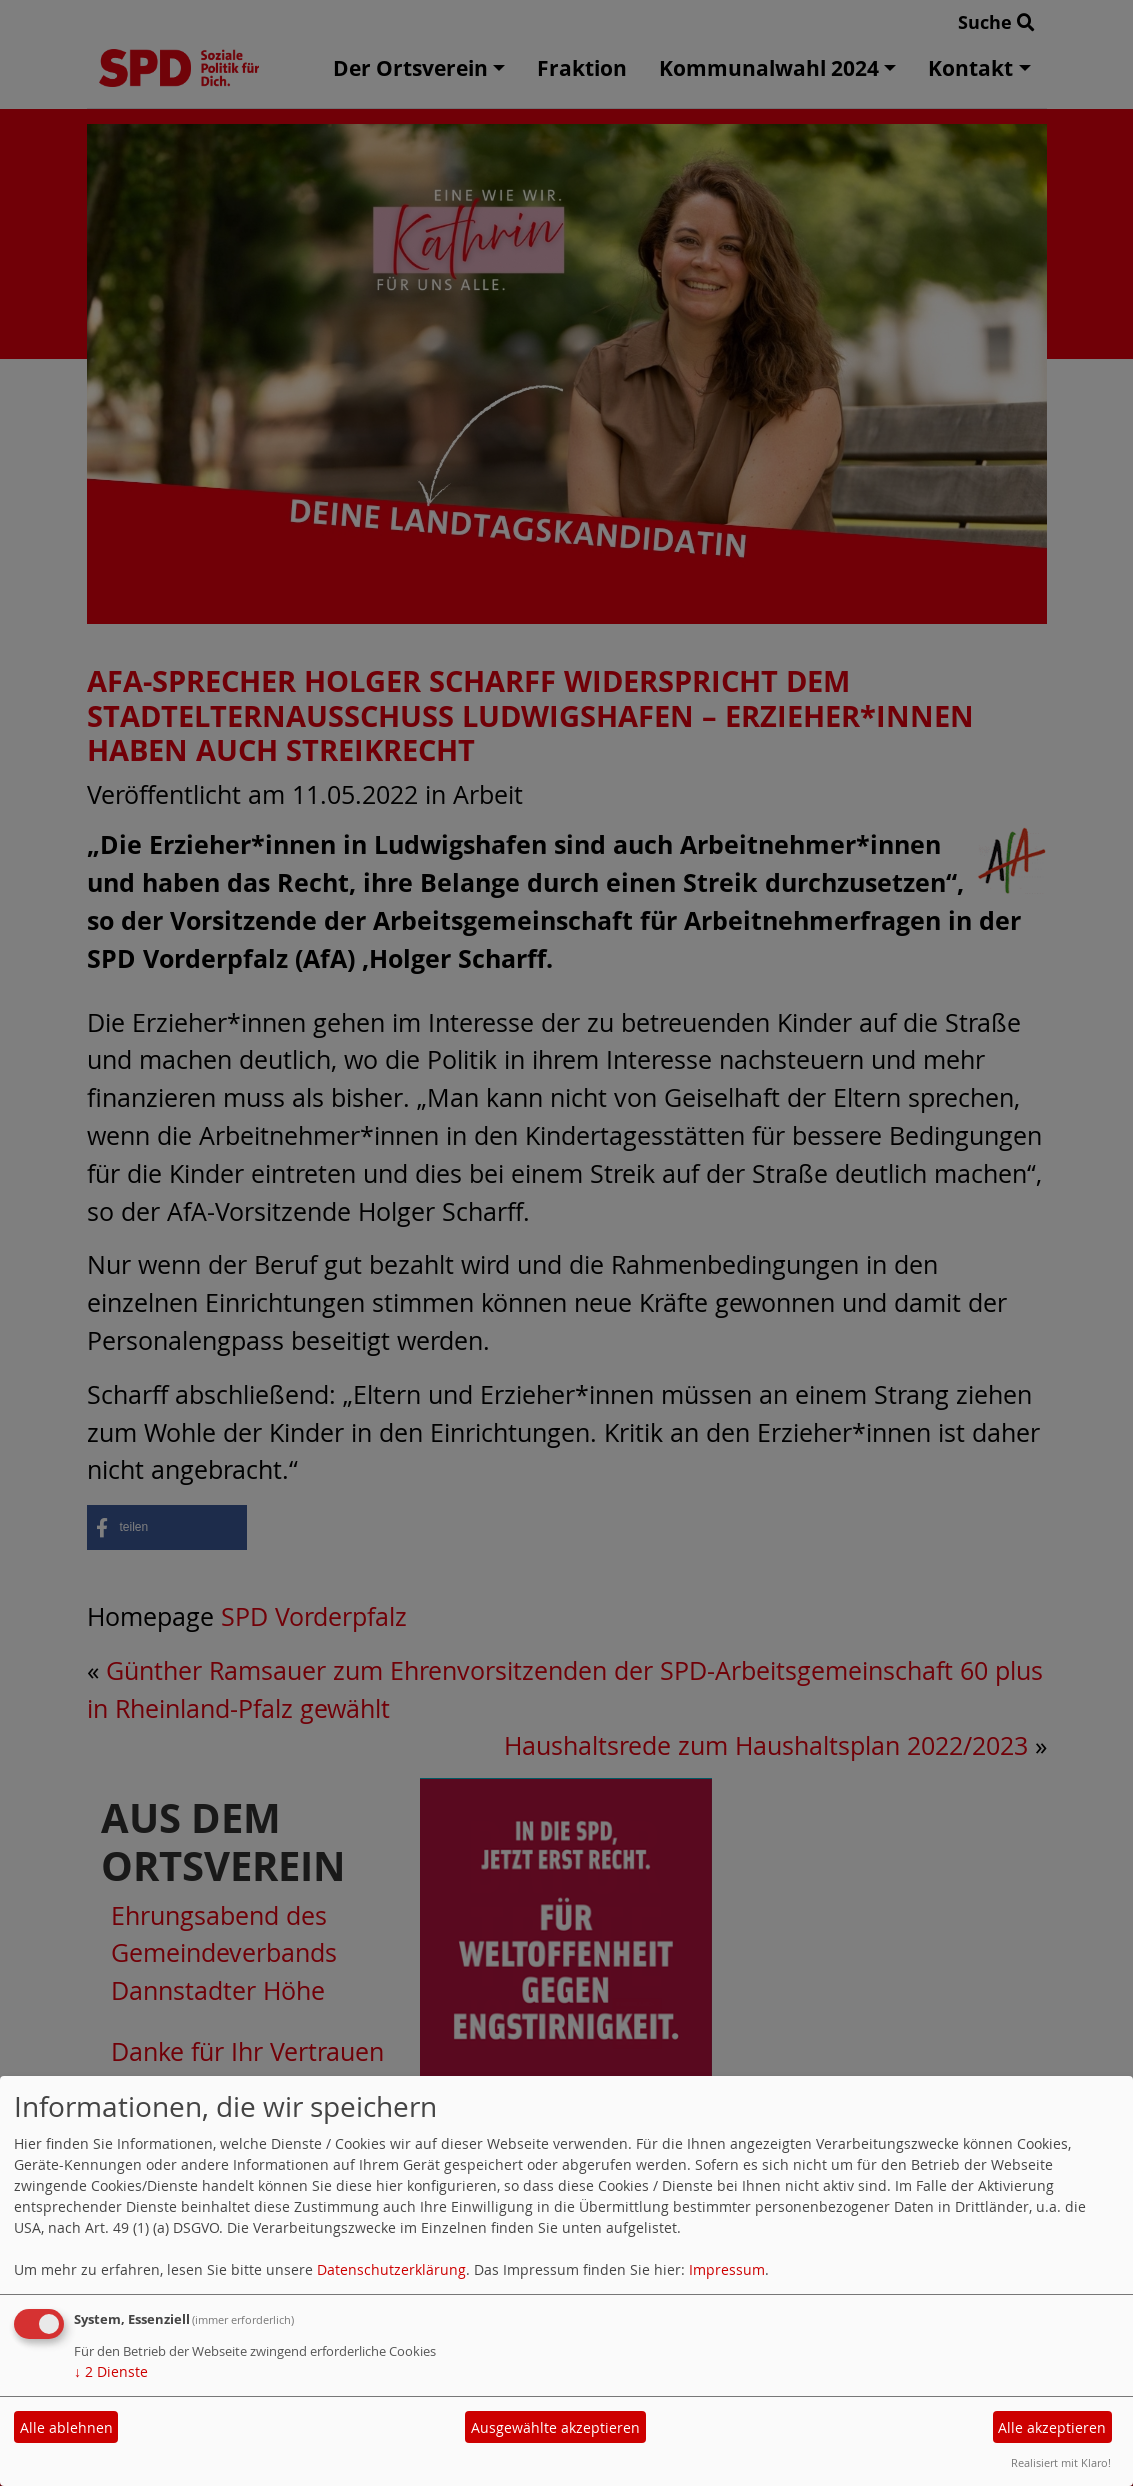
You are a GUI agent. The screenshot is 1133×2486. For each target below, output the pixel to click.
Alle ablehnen (66, 2427)
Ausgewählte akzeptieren (555, 2427)
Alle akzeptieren (1052, 2427)
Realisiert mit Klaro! (1061, 2462)
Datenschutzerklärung (391, 2269)
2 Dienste (111, 2371)
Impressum (727, 2269)
